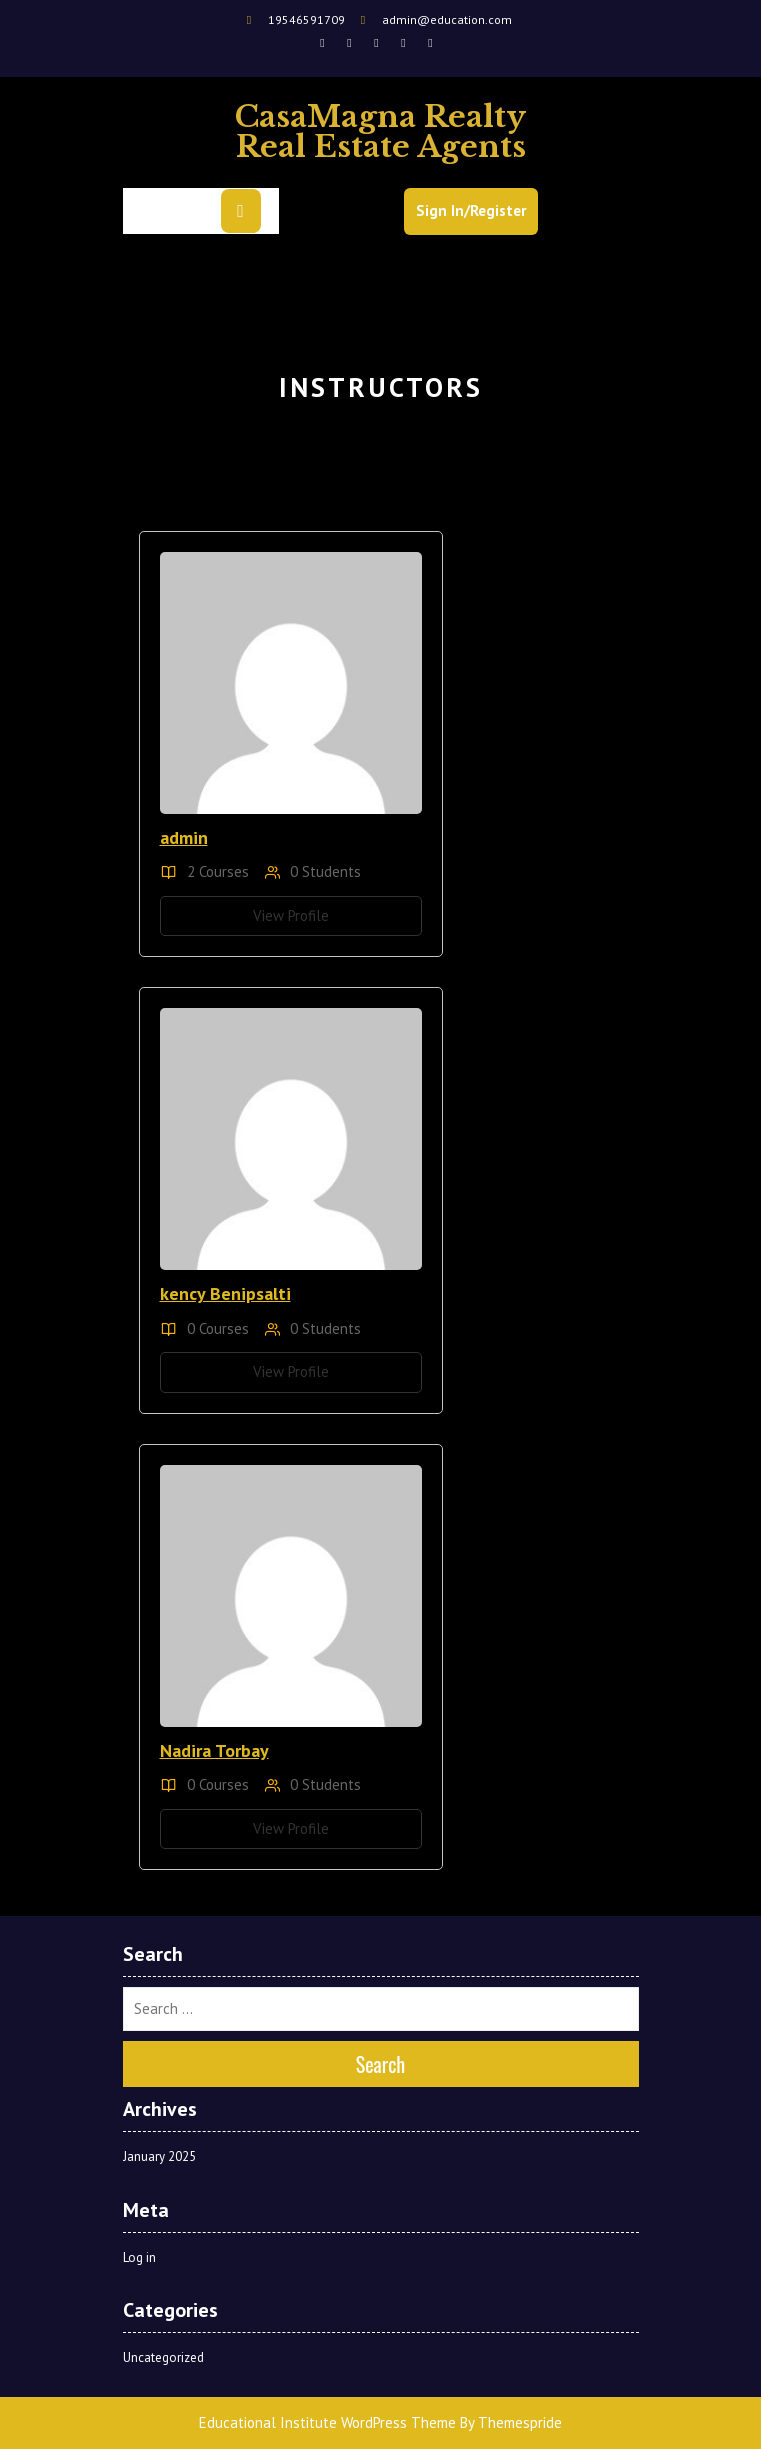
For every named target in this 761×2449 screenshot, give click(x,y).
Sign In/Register (471, 210)
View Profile (291, 915)
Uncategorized (163, 2357)
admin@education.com (434, 19)
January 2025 (159, 2156)
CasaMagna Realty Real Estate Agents (380, 131)
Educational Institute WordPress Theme (327, 2422)
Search (381, 2064)
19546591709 (295, 19)
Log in (139, 2257)
